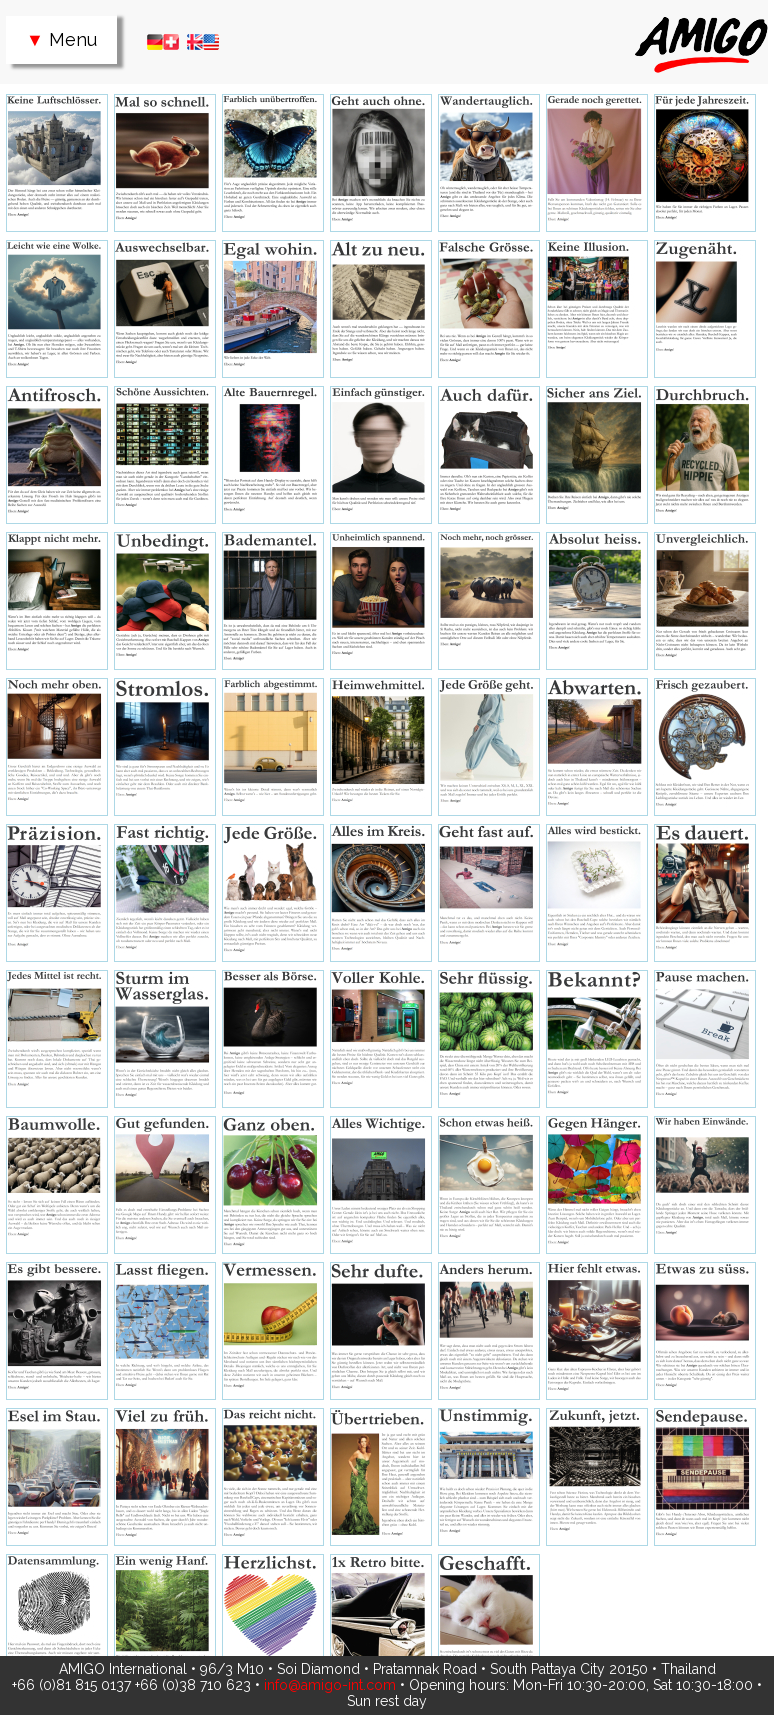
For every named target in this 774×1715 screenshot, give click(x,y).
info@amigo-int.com (330, 1685)
